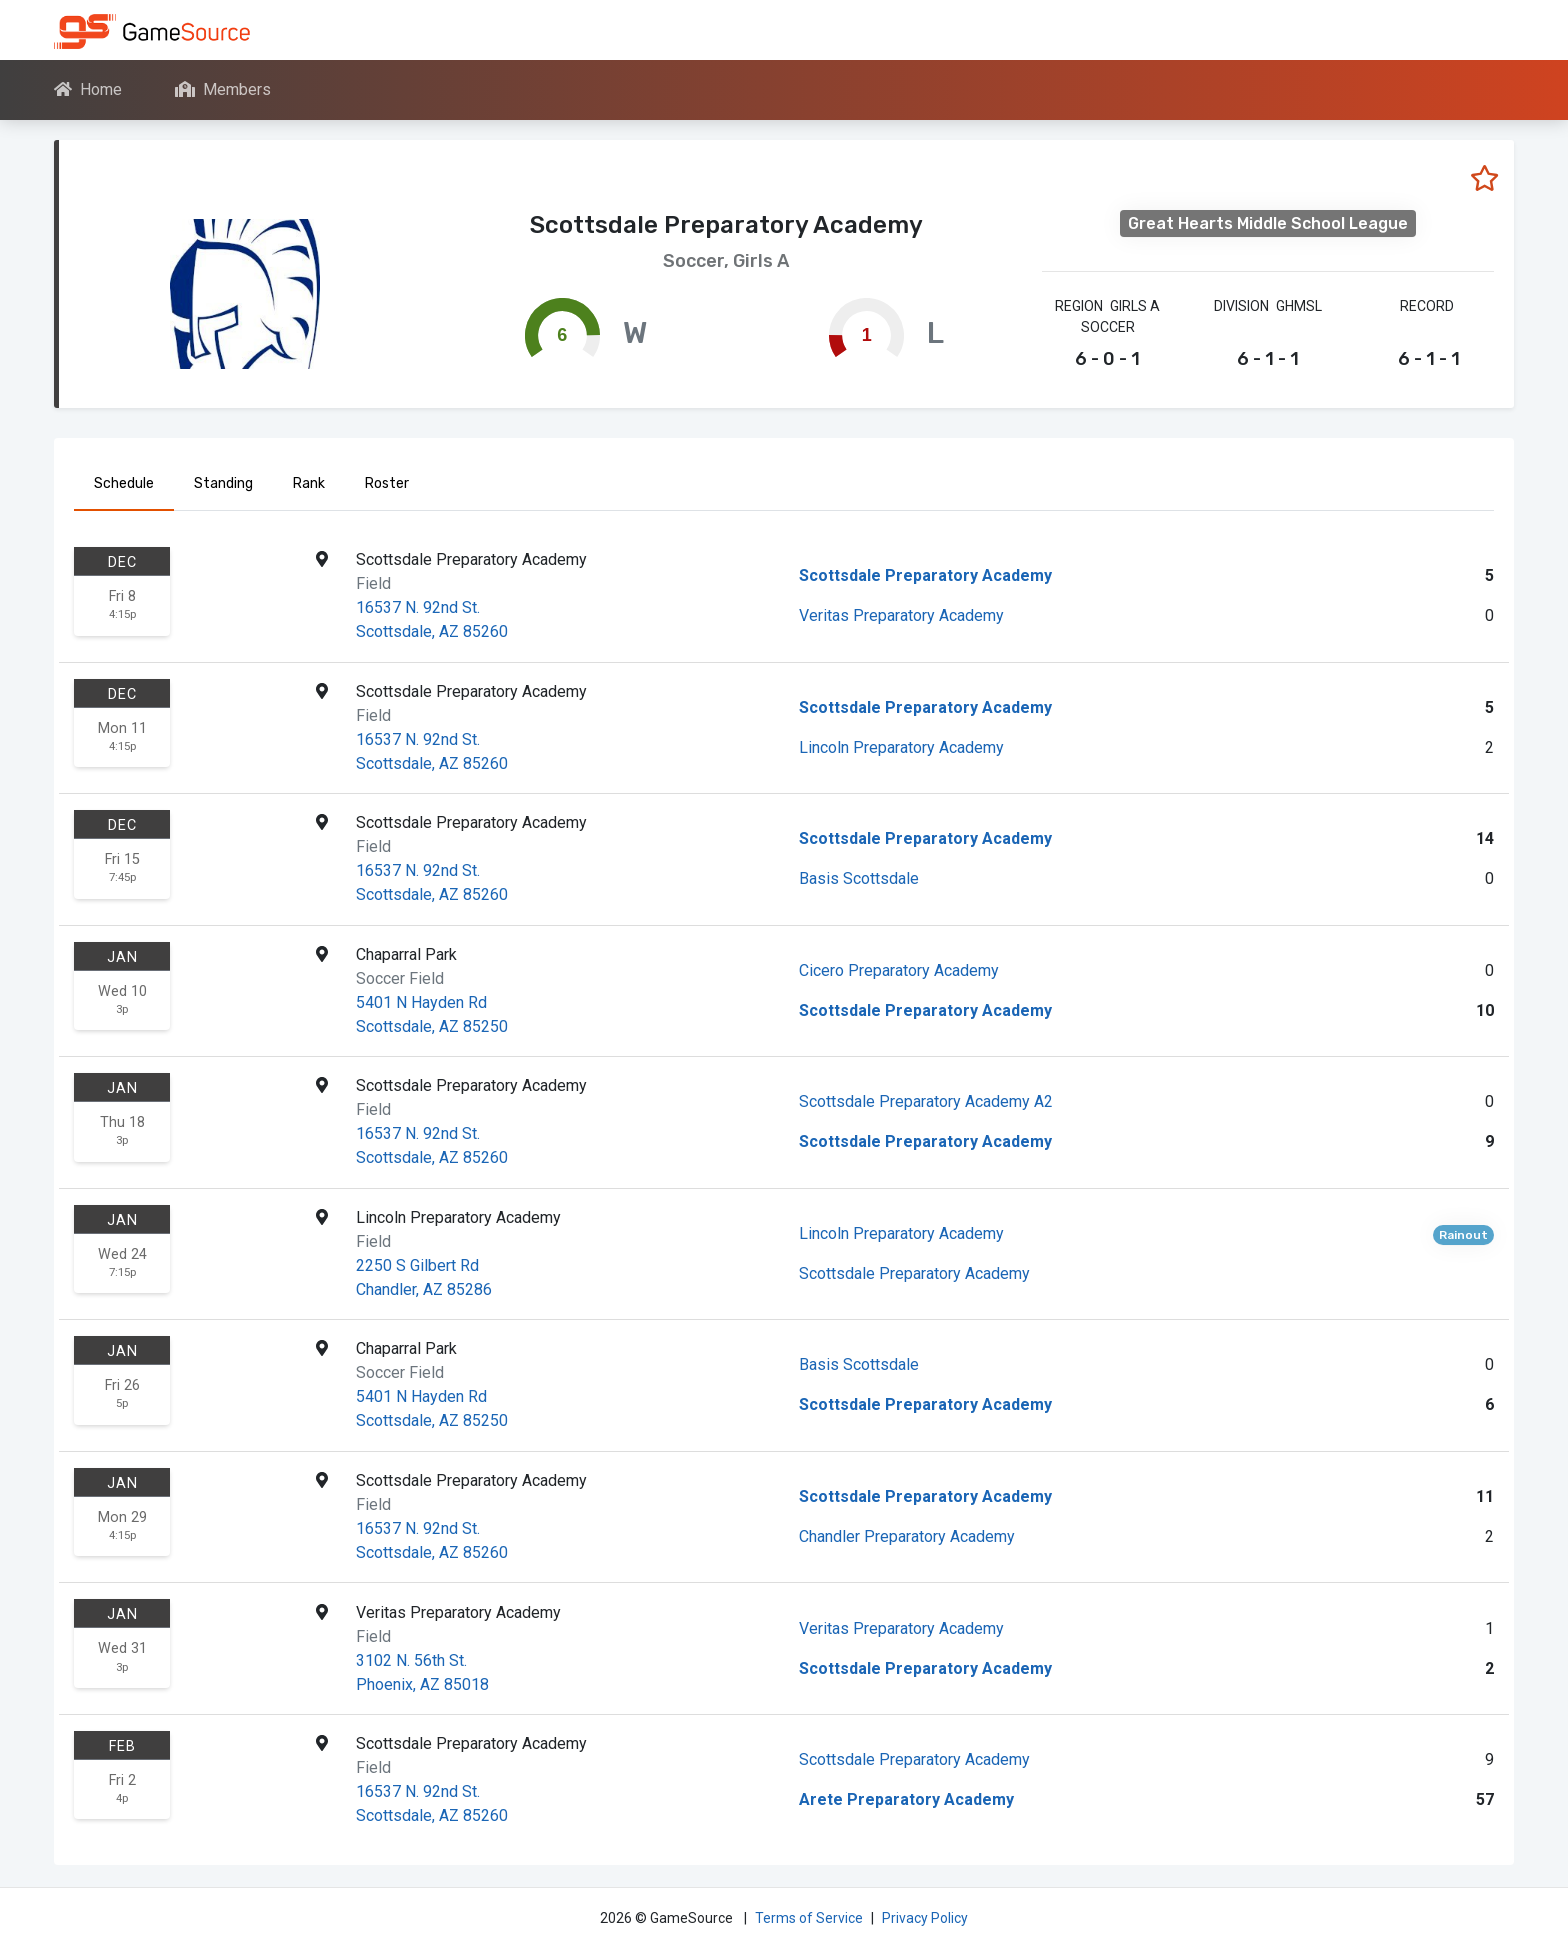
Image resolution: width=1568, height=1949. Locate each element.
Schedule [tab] (124, 483)
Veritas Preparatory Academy (901, 615)
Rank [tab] (309, 483)
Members (223, 89)
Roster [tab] (387, 483)
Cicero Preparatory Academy (899, 970)
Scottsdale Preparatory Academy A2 (926, 1101)
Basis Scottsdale (859, 878)
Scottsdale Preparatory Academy (925, 575)
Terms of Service (809, 1918)
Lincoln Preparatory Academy (901, 747)
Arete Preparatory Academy (906, 1799)
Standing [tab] (223, 483)
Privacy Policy (925, 1918)
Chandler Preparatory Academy (907, 1536)
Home (88, 89)
